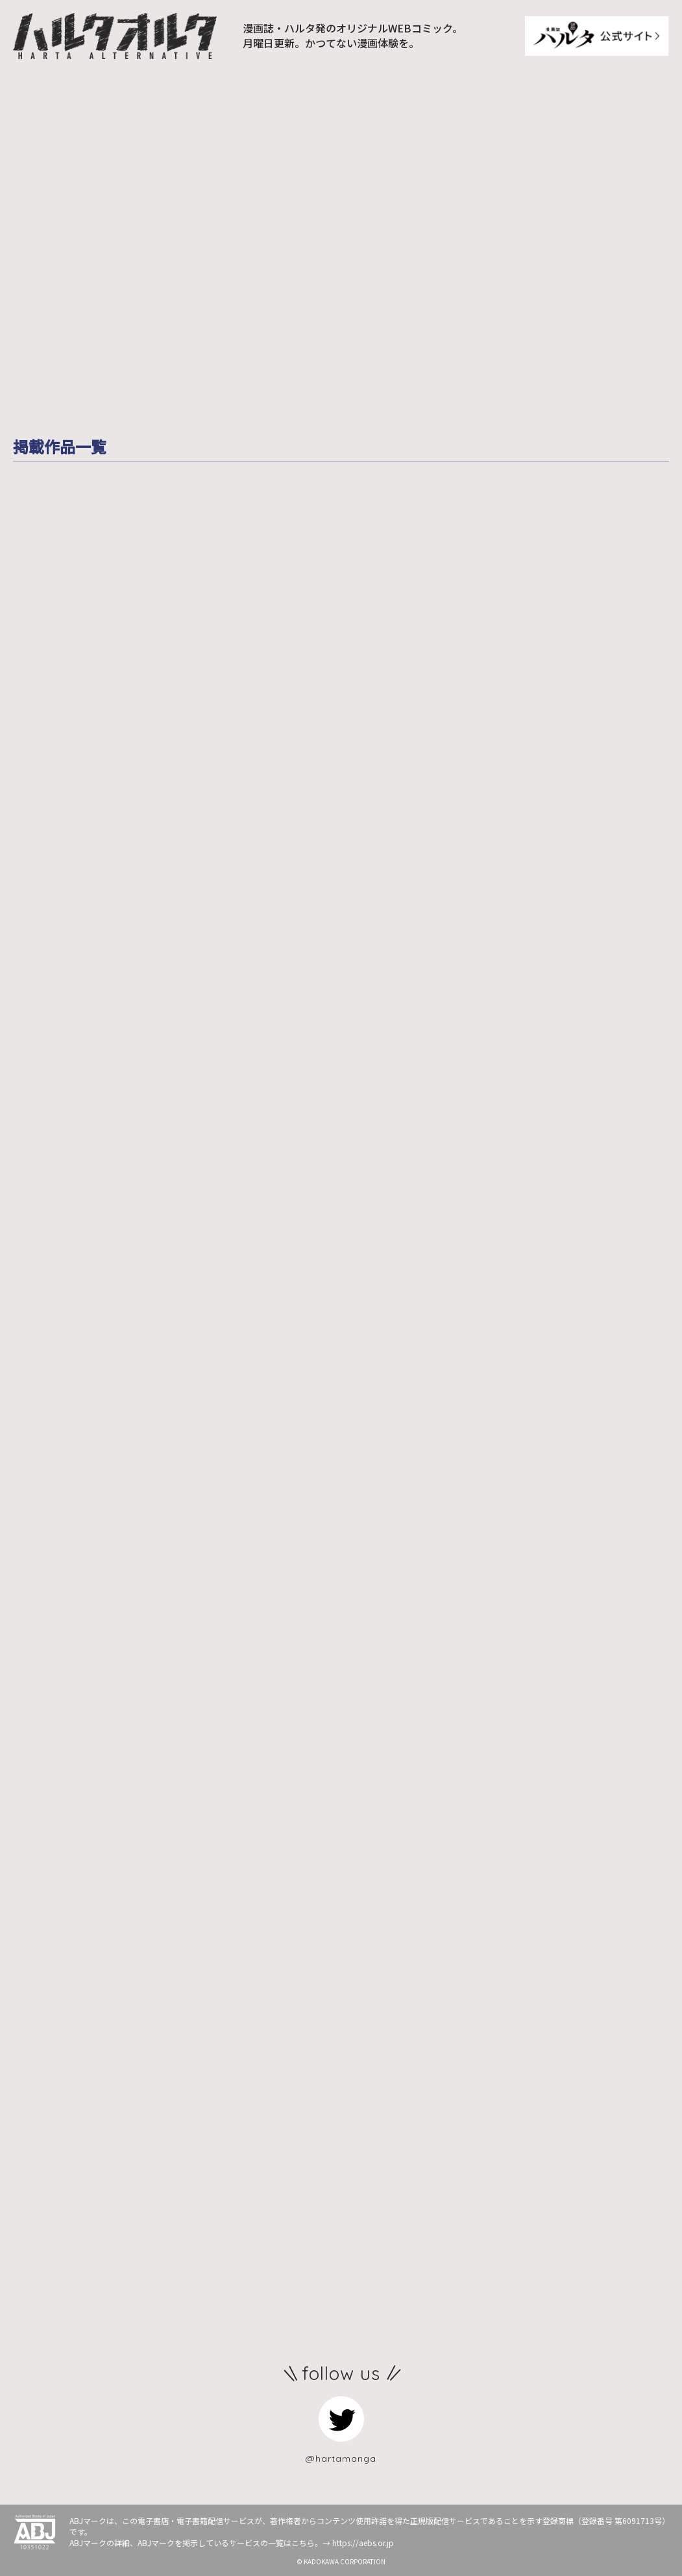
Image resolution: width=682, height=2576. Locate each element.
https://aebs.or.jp (363, 2542)
